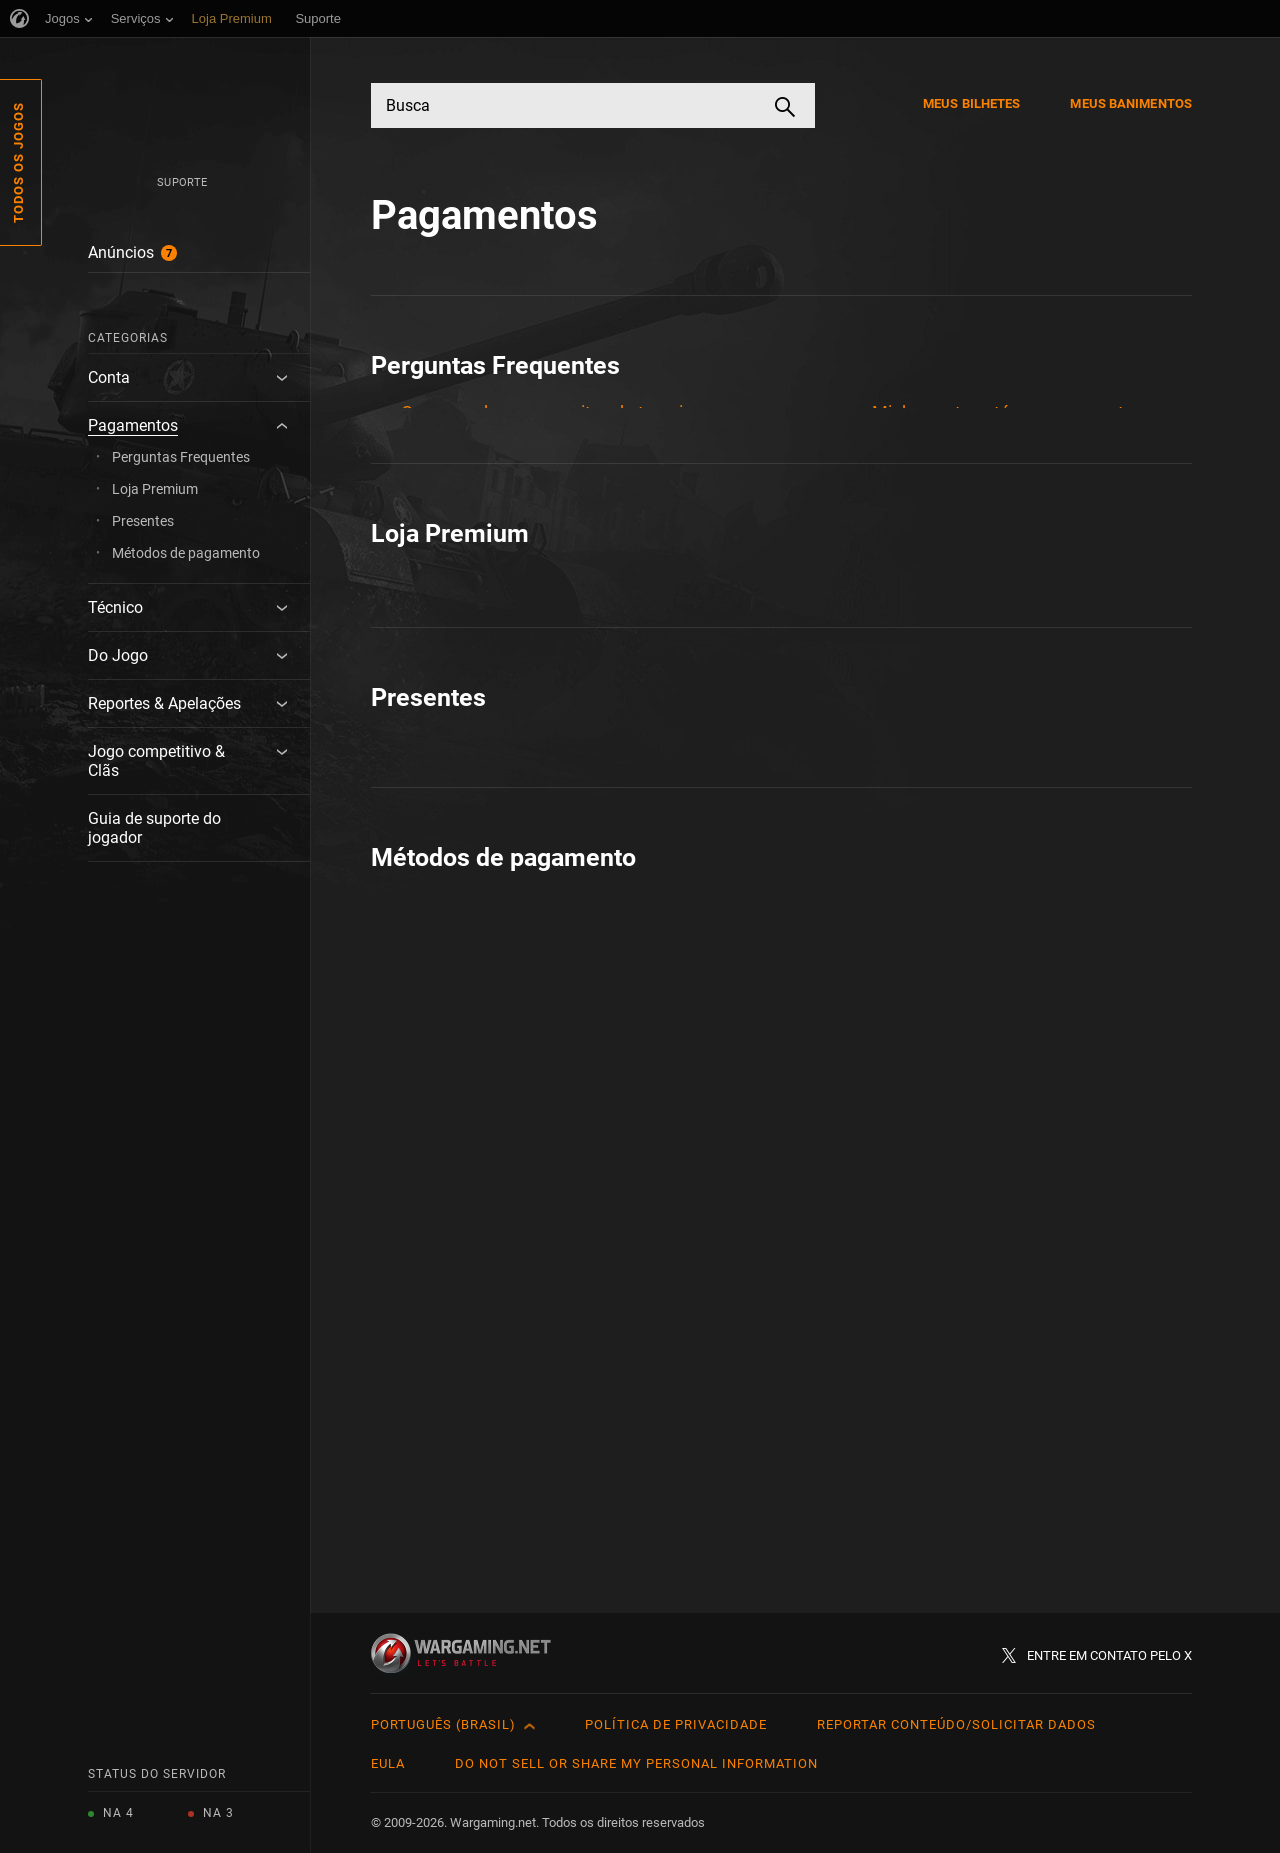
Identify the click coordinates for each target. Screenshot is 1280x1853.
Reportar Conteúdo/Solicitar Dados (956, 1724)
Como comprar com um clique (520, 886)
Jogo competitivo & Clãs (156, 761)
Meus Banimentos (1131, 103)
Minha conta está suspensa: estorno (1016, 412)
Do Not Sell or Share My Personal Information (636, 1763)
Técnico (115, 607)
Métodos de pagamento (186, 553)
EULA (388, 1763)
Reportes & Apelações (164, 703)
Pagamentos (133, 425)
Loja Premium (155, 489)
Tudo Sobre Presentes (489, 1216)
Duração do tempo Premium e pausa (546, 556)
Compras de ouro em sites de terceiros (554, 412)
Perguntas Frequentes (181, 457)
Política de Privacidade (676, 1724)
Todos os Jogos (18, 162)
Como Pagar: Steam (481, 1448)
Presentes (143, 521)
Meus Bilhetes (971, 103)
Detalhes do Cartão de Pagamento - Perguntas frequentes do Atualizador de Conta (559, 484)
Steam (898, 1474)
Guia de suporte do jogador (154, 828)
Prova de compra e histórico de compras (1031, 886)
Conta (109, 377)
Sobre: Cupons (930, 932)
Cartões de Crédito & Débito (511, 1402)
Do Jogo (118, 655)
